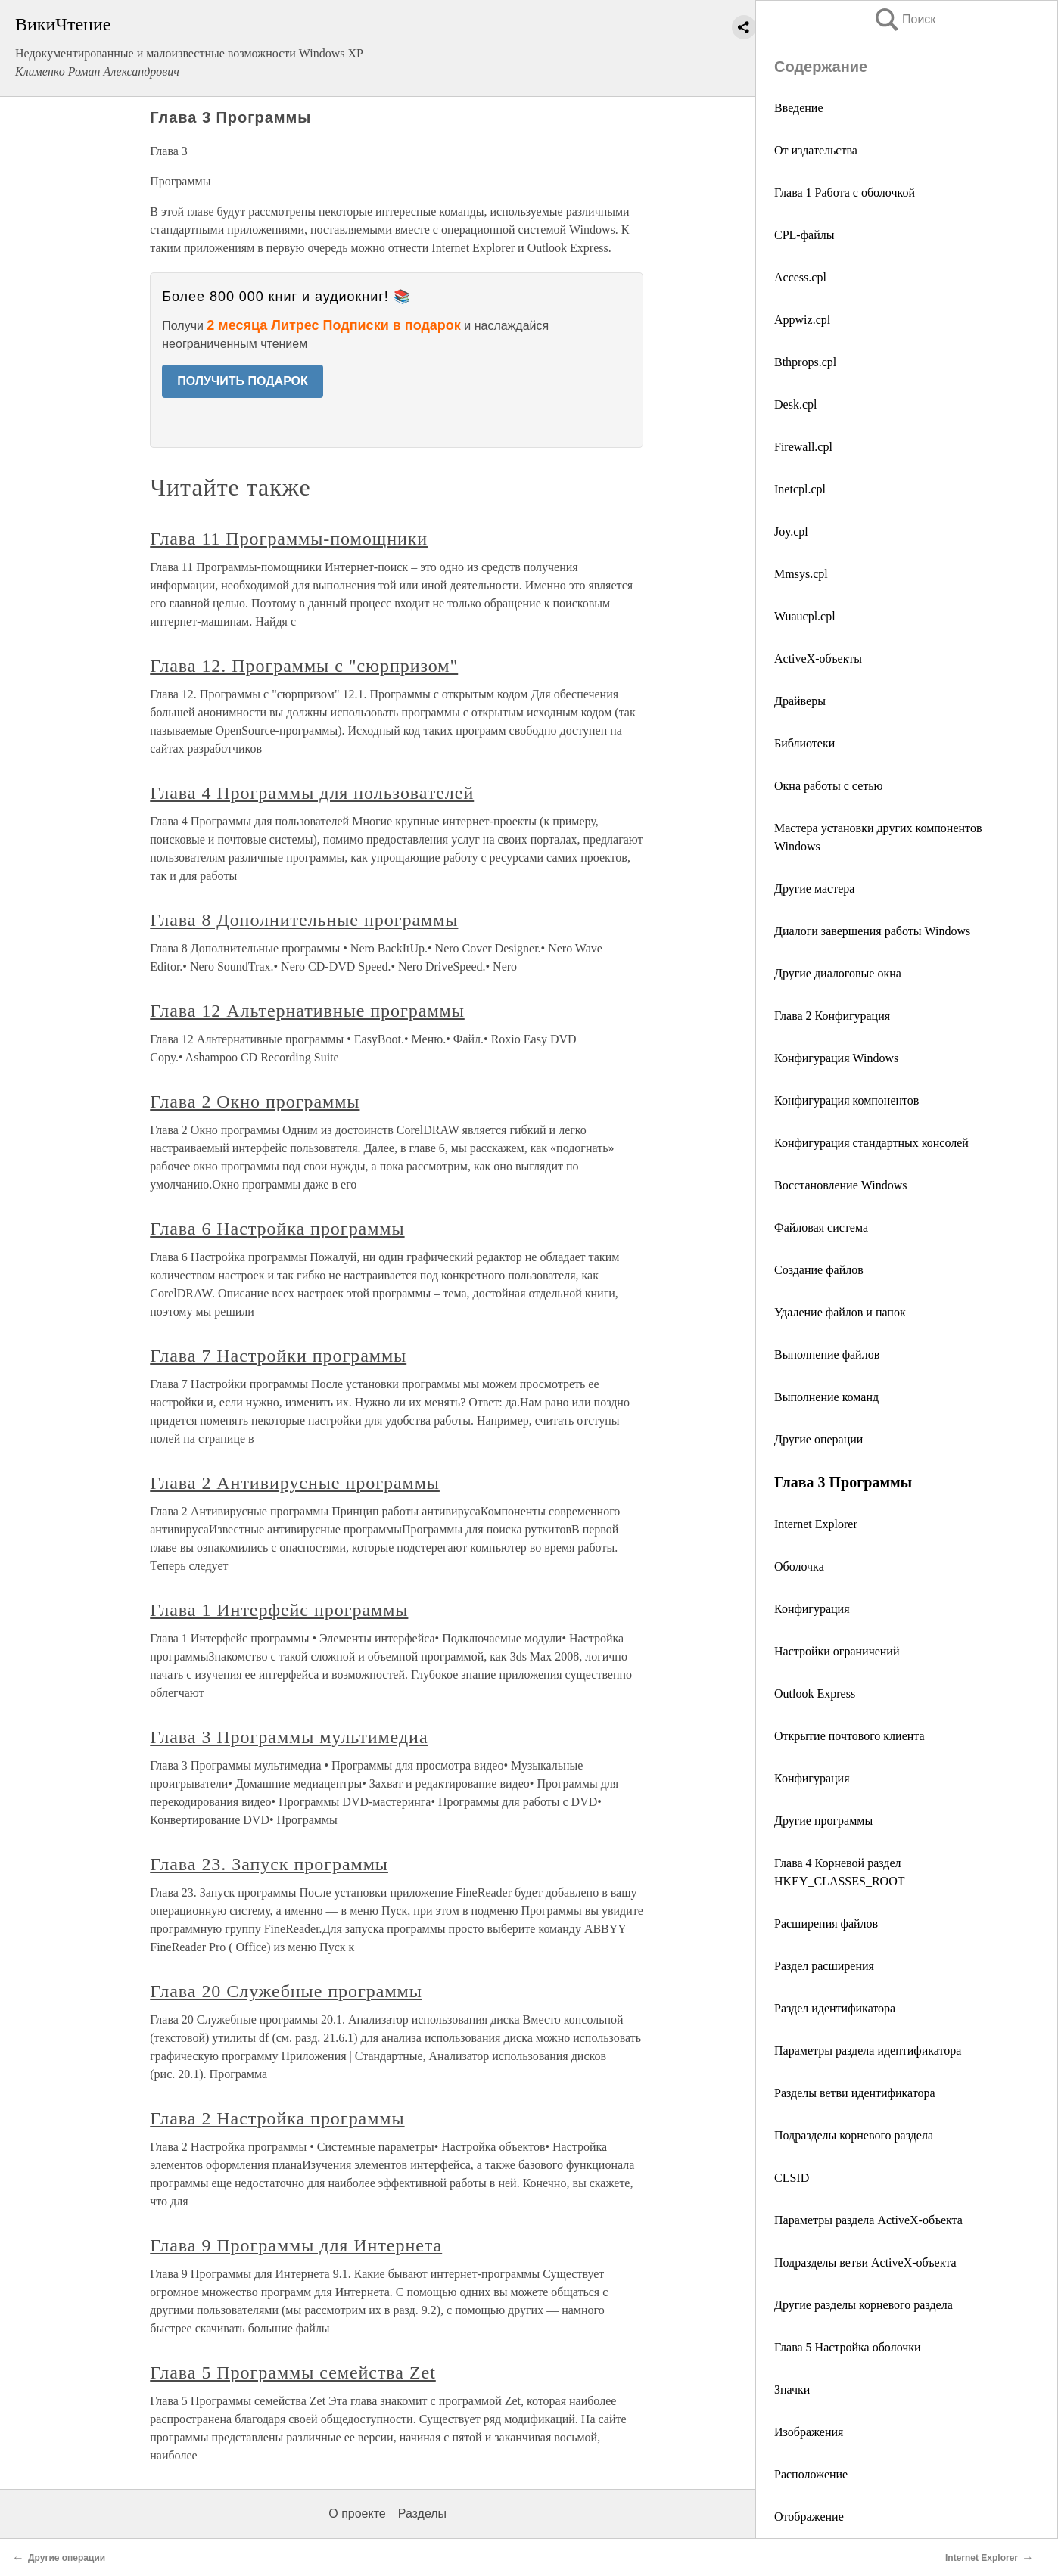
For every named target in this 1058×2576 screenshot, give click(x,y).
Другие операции (818, 1439)
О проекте (356, 2513)
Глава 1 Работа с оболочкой (844, 192)
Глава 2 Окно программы (254, 1101)
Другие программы (823, 1820)
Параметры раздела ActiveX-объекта (868, 2220)
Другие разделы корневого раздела (863, 2304)
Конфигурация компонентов (846, 1100)
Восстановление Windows (840, 1185)
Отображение (809, 2516)
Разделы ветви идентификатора (854, 2093)
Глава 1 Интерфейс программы (279, 1610)
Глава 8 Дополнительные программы (304, 920)
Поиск (904, 19)
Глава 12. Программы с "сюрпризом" (304, 666)
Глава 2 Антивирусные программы (295, 1483)
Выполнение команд (826, 1397)
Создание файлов (819, 1269)
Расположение (811, 2474)
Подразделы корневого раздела (853, 2135)
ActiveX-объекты (818, 658)
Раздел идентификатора (834, 2008)
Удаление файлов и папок (840, 1312)
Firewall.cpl (803, 446)
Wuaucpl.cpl (805, 616)
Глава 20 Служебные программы (286, 1991)
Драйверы (800, 700)
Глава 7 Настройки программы (278, 1356)
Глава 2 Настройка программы (277, 2118)
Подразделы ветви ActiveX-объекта (865, 2262)
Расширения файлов (826, 1923)
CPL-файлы (804, 234)
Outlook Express (814, 1693)
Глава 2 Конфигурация (832, 1015)
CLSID (791, 2177)
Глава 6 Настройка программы (277, 1228)
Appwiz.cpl (802, 319)
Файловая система (821, 1227)
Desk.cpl (795, 404)
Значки (792, 2389)
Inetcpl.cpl (800, 489)
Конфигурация (812, 1608)
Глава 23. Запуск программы (269, 1864)
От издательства (815, 150)
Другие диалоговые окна (837, 973)
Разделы (422, 2513)
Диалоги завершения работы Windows (872, 930)
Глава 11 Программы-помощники (289, 538)
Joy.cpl (791, 531)
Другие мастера (814, 888)
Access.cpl (800, 277)
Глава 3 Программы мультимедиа (289, 1737)
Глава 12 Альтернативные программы (307, 1011)
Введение (798, 107)
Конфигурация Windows (836, 1058)
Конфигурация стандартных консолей (871, 1142)
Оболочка (799, 1566)
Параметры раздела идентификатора (867, 2050)
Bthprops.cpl (805, 362)
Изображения (808, 2431)
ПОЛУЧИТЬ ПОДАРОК (242, 380)
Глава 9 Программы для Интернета (296, 2245)
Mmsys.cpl (801, 573)
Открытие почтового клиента (849, 1735)
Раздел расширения (824, 1965)
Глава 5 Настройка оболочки (847, 2347)
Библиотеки (804, 743)
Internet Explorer (815, 1524)
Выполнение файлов (826, 1354)
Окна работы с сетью (828, 785)
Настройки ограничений (836, 1651)
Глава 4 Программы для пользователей (312, 793)
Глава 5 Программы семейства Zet (293, 2372)
